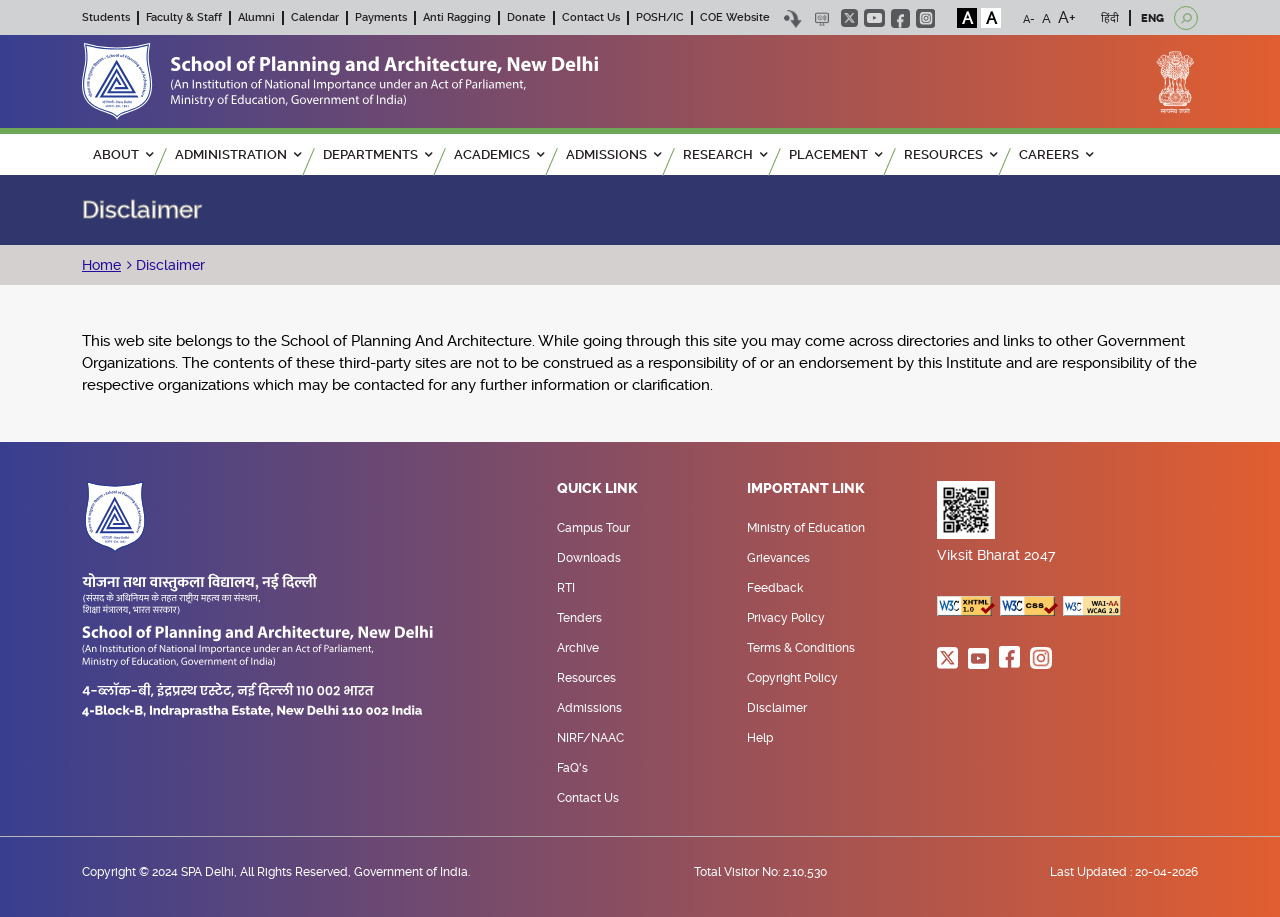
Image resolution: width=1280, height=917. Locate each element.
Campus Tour (593, 528)
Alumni (256, 17)
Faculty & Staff (184, 17)
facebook (900, 18)
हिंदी (1110, 18)
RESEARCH (725, 154)
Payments (381, 17)
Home (101, 265)
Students (106, 17)
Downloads (589, 558)
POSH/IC (660, 17)
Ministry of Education (806, 528)
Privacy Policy (786, 618)
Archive (578, 648)
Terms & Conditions (801, 648)
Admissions (589, 708)
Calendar (315, 17)
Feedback (775, 588)
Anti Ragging (457, 17)
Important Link (806, 489)
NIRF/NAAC (590, 738)
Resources (586, 678)
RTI (566, 588)
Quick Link (597, 489)
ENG (1152, 18)
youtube (874, 18)
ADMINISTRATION (238, 154)
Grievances (778, 558)
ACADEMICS (499, 154)
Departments (377, 154)
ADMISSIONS (613, 154)
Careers (1056, 154)
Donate (526, 17)
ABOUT (123, 154)
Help (760, 738)
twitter (849, 18)
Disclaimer (168, 265)
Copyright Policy (792, 678)
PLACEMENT (835, 154)
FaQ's (572, 768)
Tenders (579, 618)
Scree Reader (821, 18)
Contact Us (591, 17)
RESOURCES (950, 154)
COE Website (735, 17)
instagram (925, 18)
